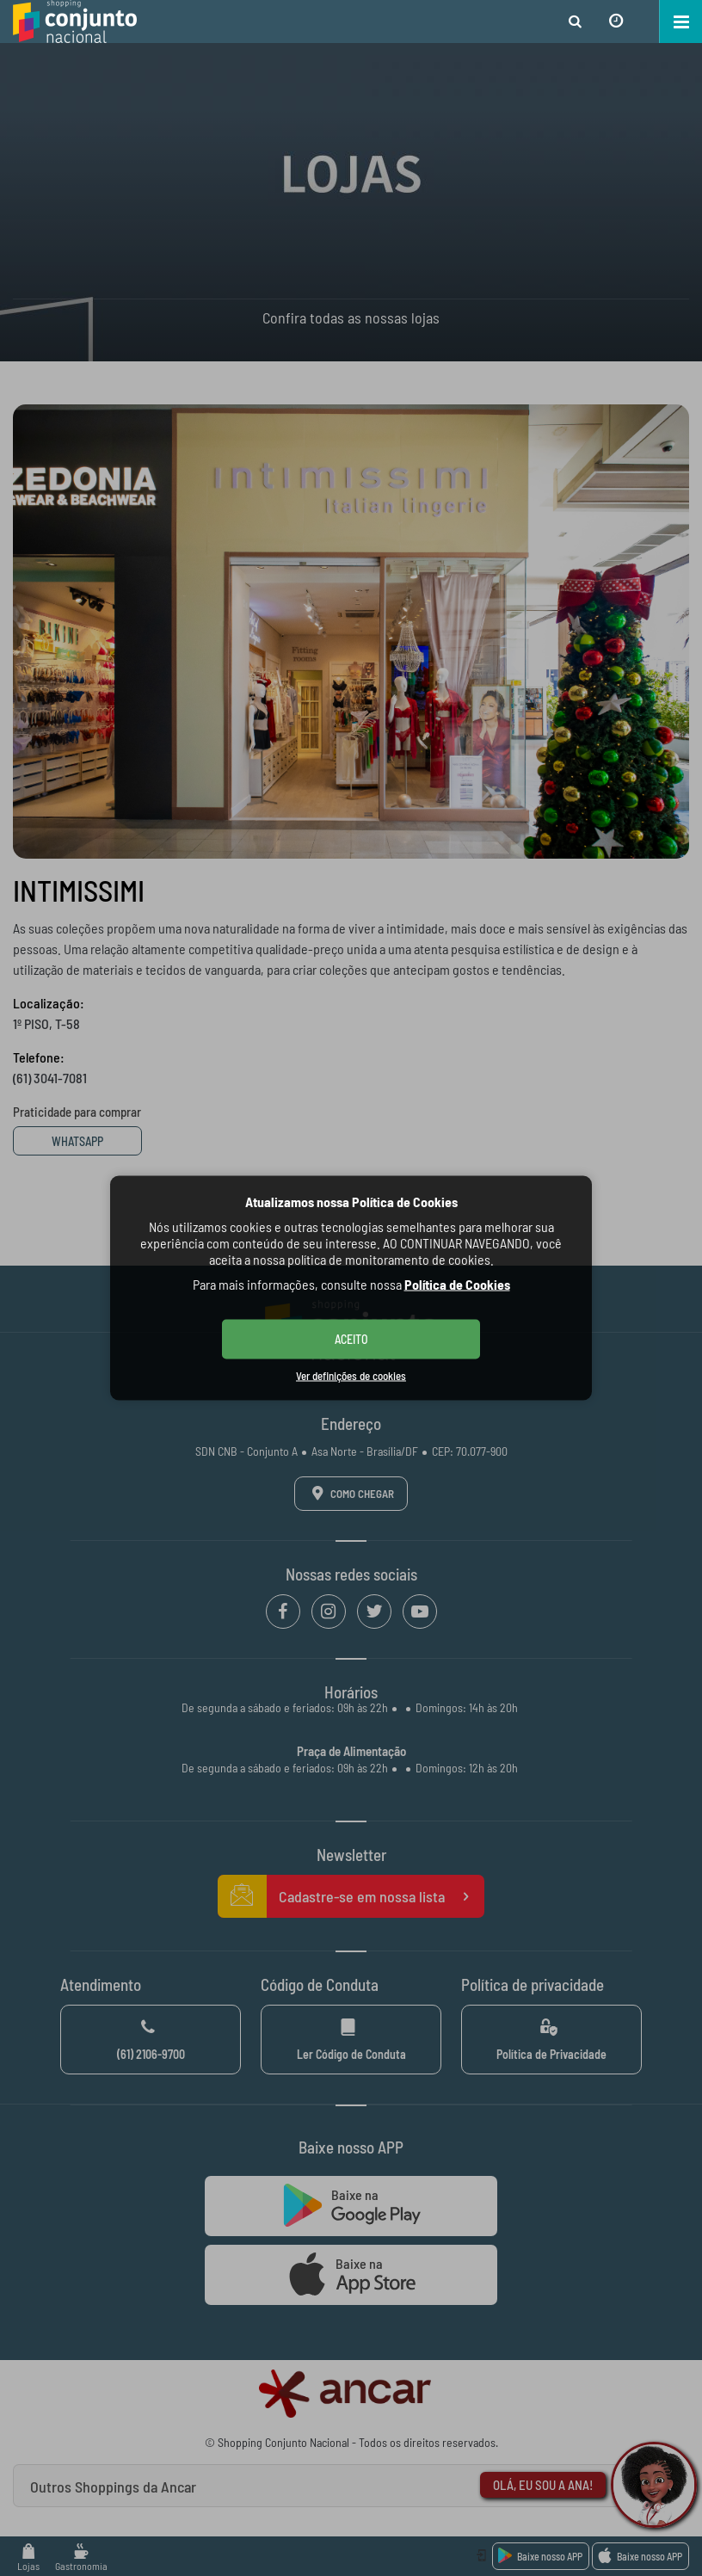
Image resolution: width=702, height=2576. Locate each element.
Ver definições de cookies (351, 1376)
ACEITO (351, 1339)
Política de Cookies (457, 1284)
